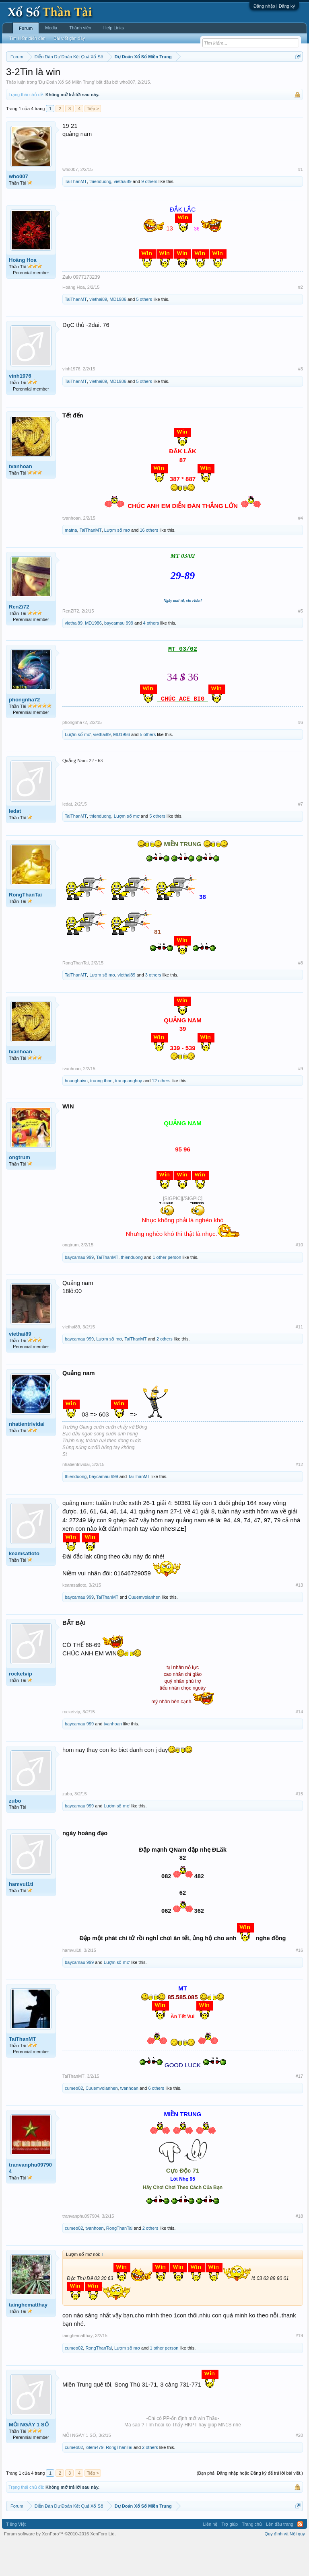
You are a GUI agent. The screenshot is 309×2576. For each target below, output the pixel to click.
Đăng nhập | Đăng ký (274, 6)
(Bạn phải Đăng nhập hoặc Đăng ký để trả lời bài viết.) (250, 2506)
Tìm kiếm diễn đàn (27, 38)
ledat (15, 844)
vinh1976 (20, 409)
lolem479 (94, 2480)
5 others (144, 332)
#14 (299, 1745)
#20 (299, 2468)
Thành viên (80, 27)
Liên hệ (210, 2557)
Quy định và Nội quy (285, 2567)
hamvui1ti (21, 1917)
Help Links (113, 27)
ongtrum (19, 1190)
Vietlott (95, 77)
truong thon (101, 1113)
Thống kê (266, 77)
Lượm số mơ (117, 563)
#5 (300, 643)
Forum (26, 28)
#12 (299, 1497)
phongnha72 (24, 733)
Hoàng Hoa (23, 293)
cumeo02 (74, 2121)
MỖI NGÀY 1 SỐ (29, 2458)
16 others (149, 563)
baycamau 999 (118, 656)
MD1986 (117, 332)
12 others (161, 1113)
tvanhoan (20, 499)
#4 (300, 551)
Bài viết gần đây (69, 38)
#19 (299, 2368)
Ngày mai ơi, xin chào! (182, 633)
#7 (300, 837)
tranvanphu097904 (30, 2201)
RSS (300, 2557)
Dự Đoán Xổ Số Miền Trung (66, 115)
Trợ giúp (229, 2557)
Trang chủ (252, 2557)
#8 (300, 995)
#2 (300, 320)
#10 (299, 1278)
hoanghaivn (76, 1113)
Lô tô (59, 85)
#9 (300, 1101)
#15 (299, 1826)
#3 (300, 402)
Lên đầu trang (279, 2557)
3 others (153, 1008)
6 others (156, 2121)
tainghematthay (28, 2338)
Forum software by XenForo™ (60, 2567)
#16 (299, 1983)
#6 (300, 755)
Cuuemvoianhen (144, 1630)
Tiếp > (93, 141)
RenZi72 (19, 640)
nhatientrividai (27, 1457)
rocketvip (20, 1707)
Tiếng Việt (16, 2557)
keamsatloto (24, 1586)
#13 (299, 1618)
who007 (127, 115)
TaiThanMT (76, 214)
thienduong (100, 214)
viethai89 (123, 214)
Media (51, 27)
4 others (151, 656)
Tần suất (40, 85)
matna (71, 563)
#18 (299, 2249)
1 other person (166, 1290)
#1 (300, 202)
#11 (299, 1359)
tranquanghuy (128, 1113)
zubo (15, 1834)
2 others (165, 1371)
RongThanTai (25, 928)
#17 (299, 2109)
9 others (149, 214)
